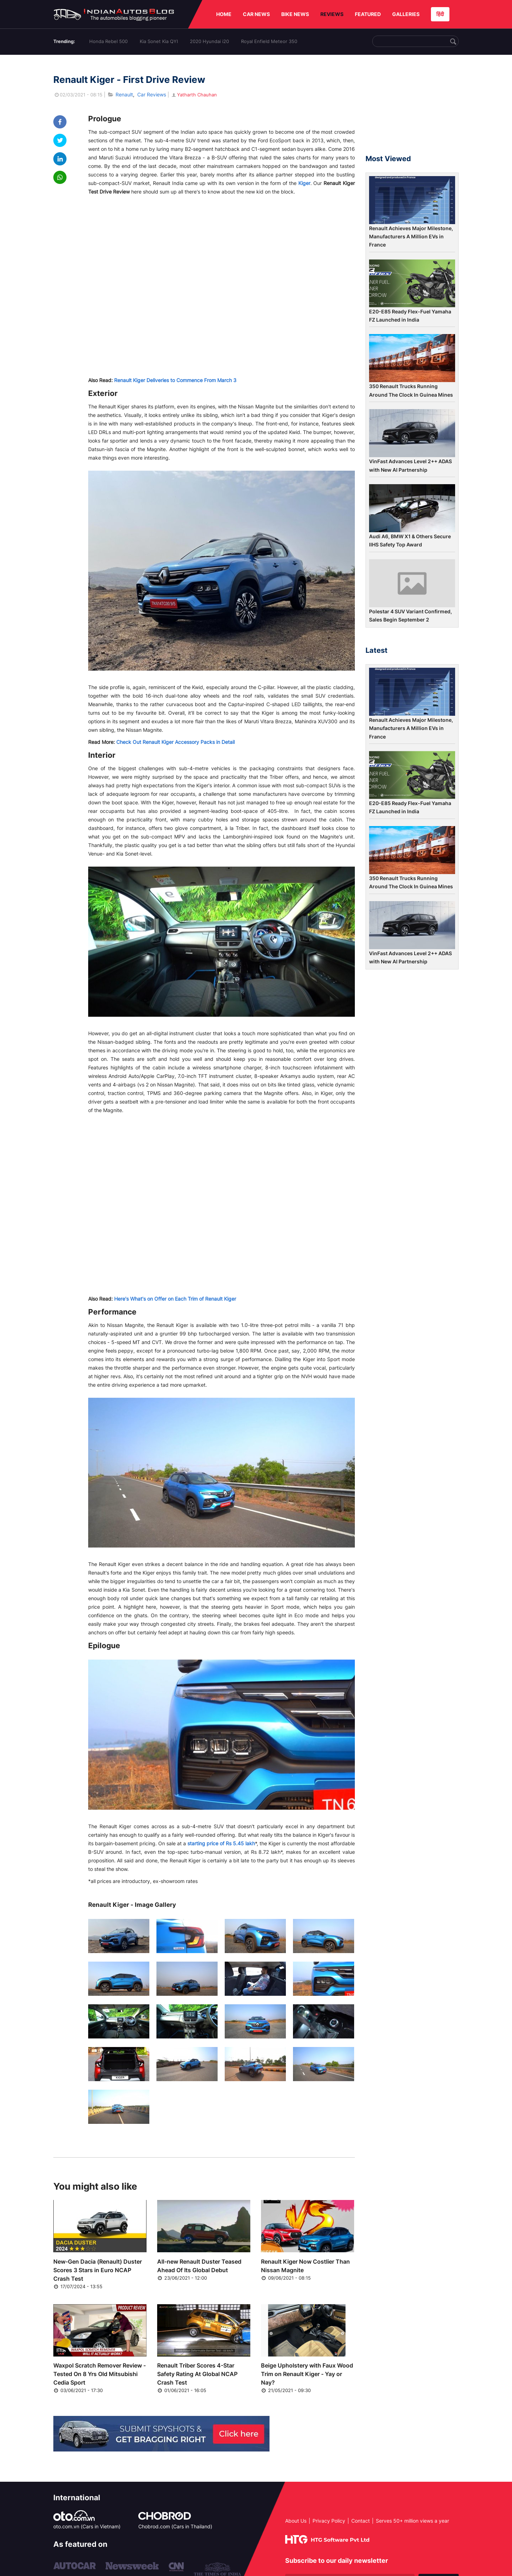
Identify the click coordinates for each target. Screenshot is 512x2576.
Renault (124, 94)
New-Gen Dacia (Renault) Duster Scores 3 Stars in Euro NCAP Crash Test (97, 2270)
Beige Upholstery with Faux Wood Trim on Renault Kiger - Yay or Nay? (307, 2374)
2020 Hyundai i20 (209, 41)
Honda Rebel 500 (108, 41)
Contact (360, 2521)
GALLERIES (406, 14)
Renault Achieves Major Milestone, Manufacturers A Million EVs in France (411, 236)
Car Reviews (151, 94)
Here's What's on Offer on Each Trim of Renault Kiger (175, 1299)
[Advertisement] (412, 108)
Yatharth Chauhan (194, 94)
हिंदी (440, 14)
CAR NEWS (256, 14)
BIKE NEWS (295, 14)
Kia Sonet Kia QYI (159, 41)
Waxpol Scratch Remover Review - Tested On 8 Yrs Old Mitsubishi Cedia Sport (99, 2374)
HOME (223, 14)
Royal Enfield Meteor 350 (269, 41)
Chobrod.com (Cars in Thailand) (175, 2526)
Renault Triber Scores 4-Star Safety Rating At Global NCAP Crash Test (197, 2374)
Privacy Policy (329, 2521)
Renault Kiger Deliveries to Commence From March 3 (175, 380)
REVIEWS (331, 14)
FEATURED (368, 14)
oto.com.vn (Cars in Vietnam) (87, 2526)
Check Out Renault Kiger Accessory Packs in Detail (175, 742)
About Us (295, 2521)
